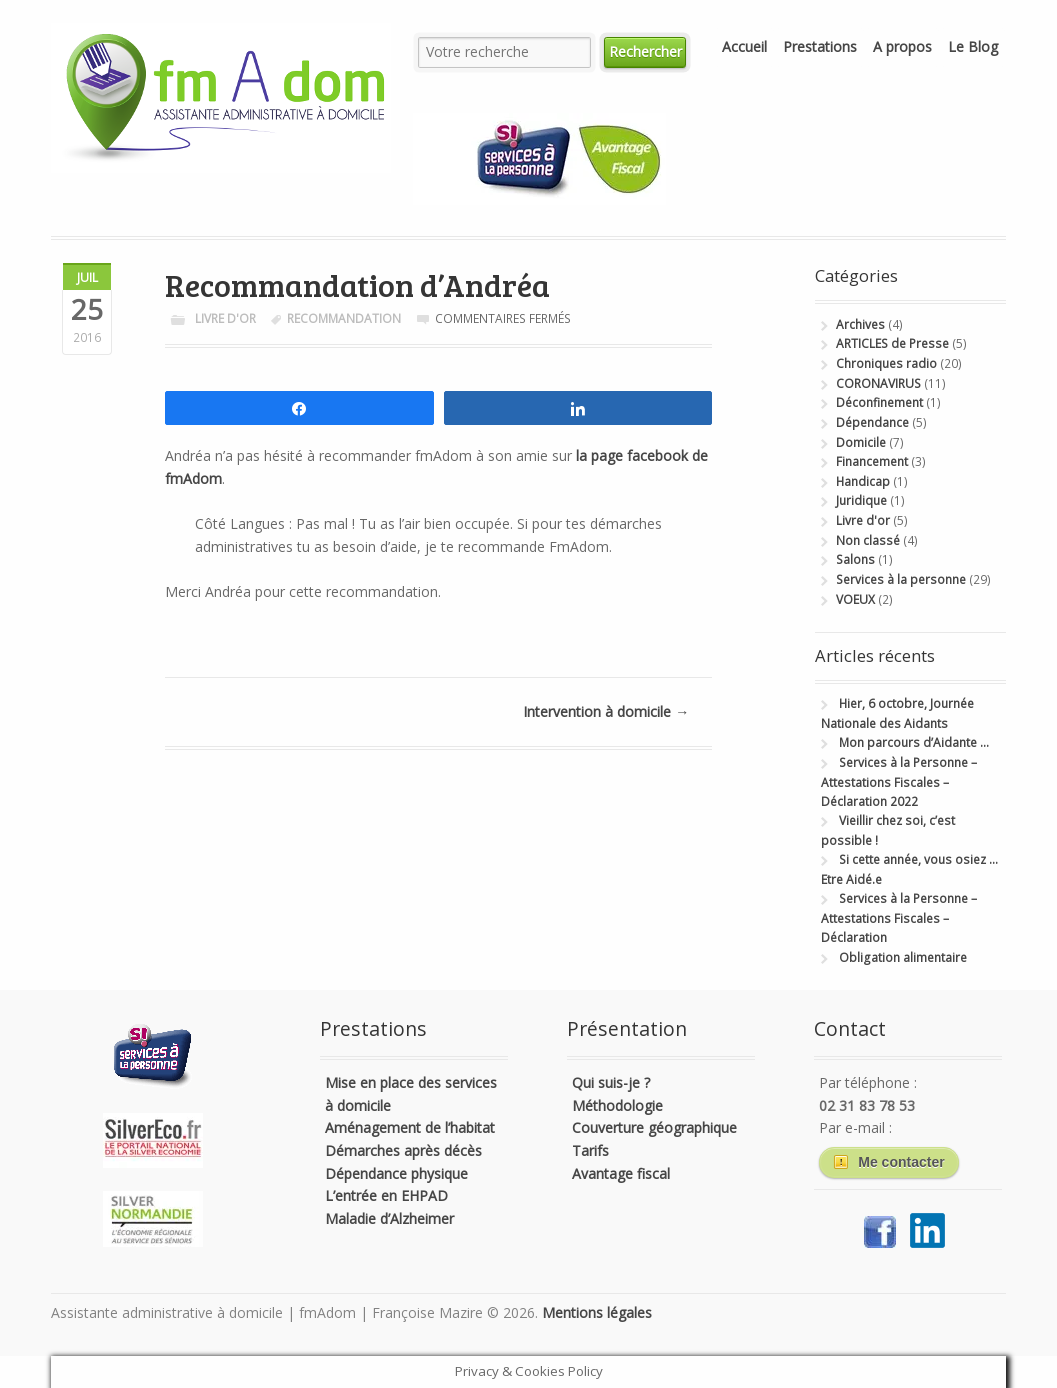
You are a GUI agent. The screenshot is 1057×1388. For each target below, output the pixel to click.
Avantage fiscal (621, 1173)
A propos (902, 46)
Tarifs (590, 1150)
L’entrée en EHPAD (386, 1195)
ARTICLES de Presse (892, 343)
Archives (860, 324)
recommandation (344, 318)
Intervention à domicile (606, 711)
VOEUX (855, 599)
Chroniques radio (886, 363)
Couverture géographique (654, 1127)
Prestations (820, 46)
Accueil (744, 46)
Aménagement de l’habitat (410, 1127)
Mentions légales (597, 1312)
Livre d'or (225, 318)
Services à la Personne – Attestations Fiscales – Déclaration (899, 918)
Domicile (861, 442)
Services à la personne (901, 579)
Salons (855, 559)
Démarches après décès (403, 1150)
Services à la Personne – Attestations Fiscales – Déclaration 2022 (899, 782)
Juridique (861, 500)
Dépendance (872, 422)
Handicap (863, 481)
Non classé (868, 540)
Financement (872, 461)
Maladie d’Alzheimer (389, 1218)
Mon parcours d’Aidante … (914, 742)
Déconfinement (879, 402)
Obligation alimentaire (903, 957)
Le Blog (973, 46)
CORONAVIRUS (878, 383)
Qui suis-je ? (611, 1082)
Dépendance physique (396, 1173)
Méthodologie (617, 1105)
